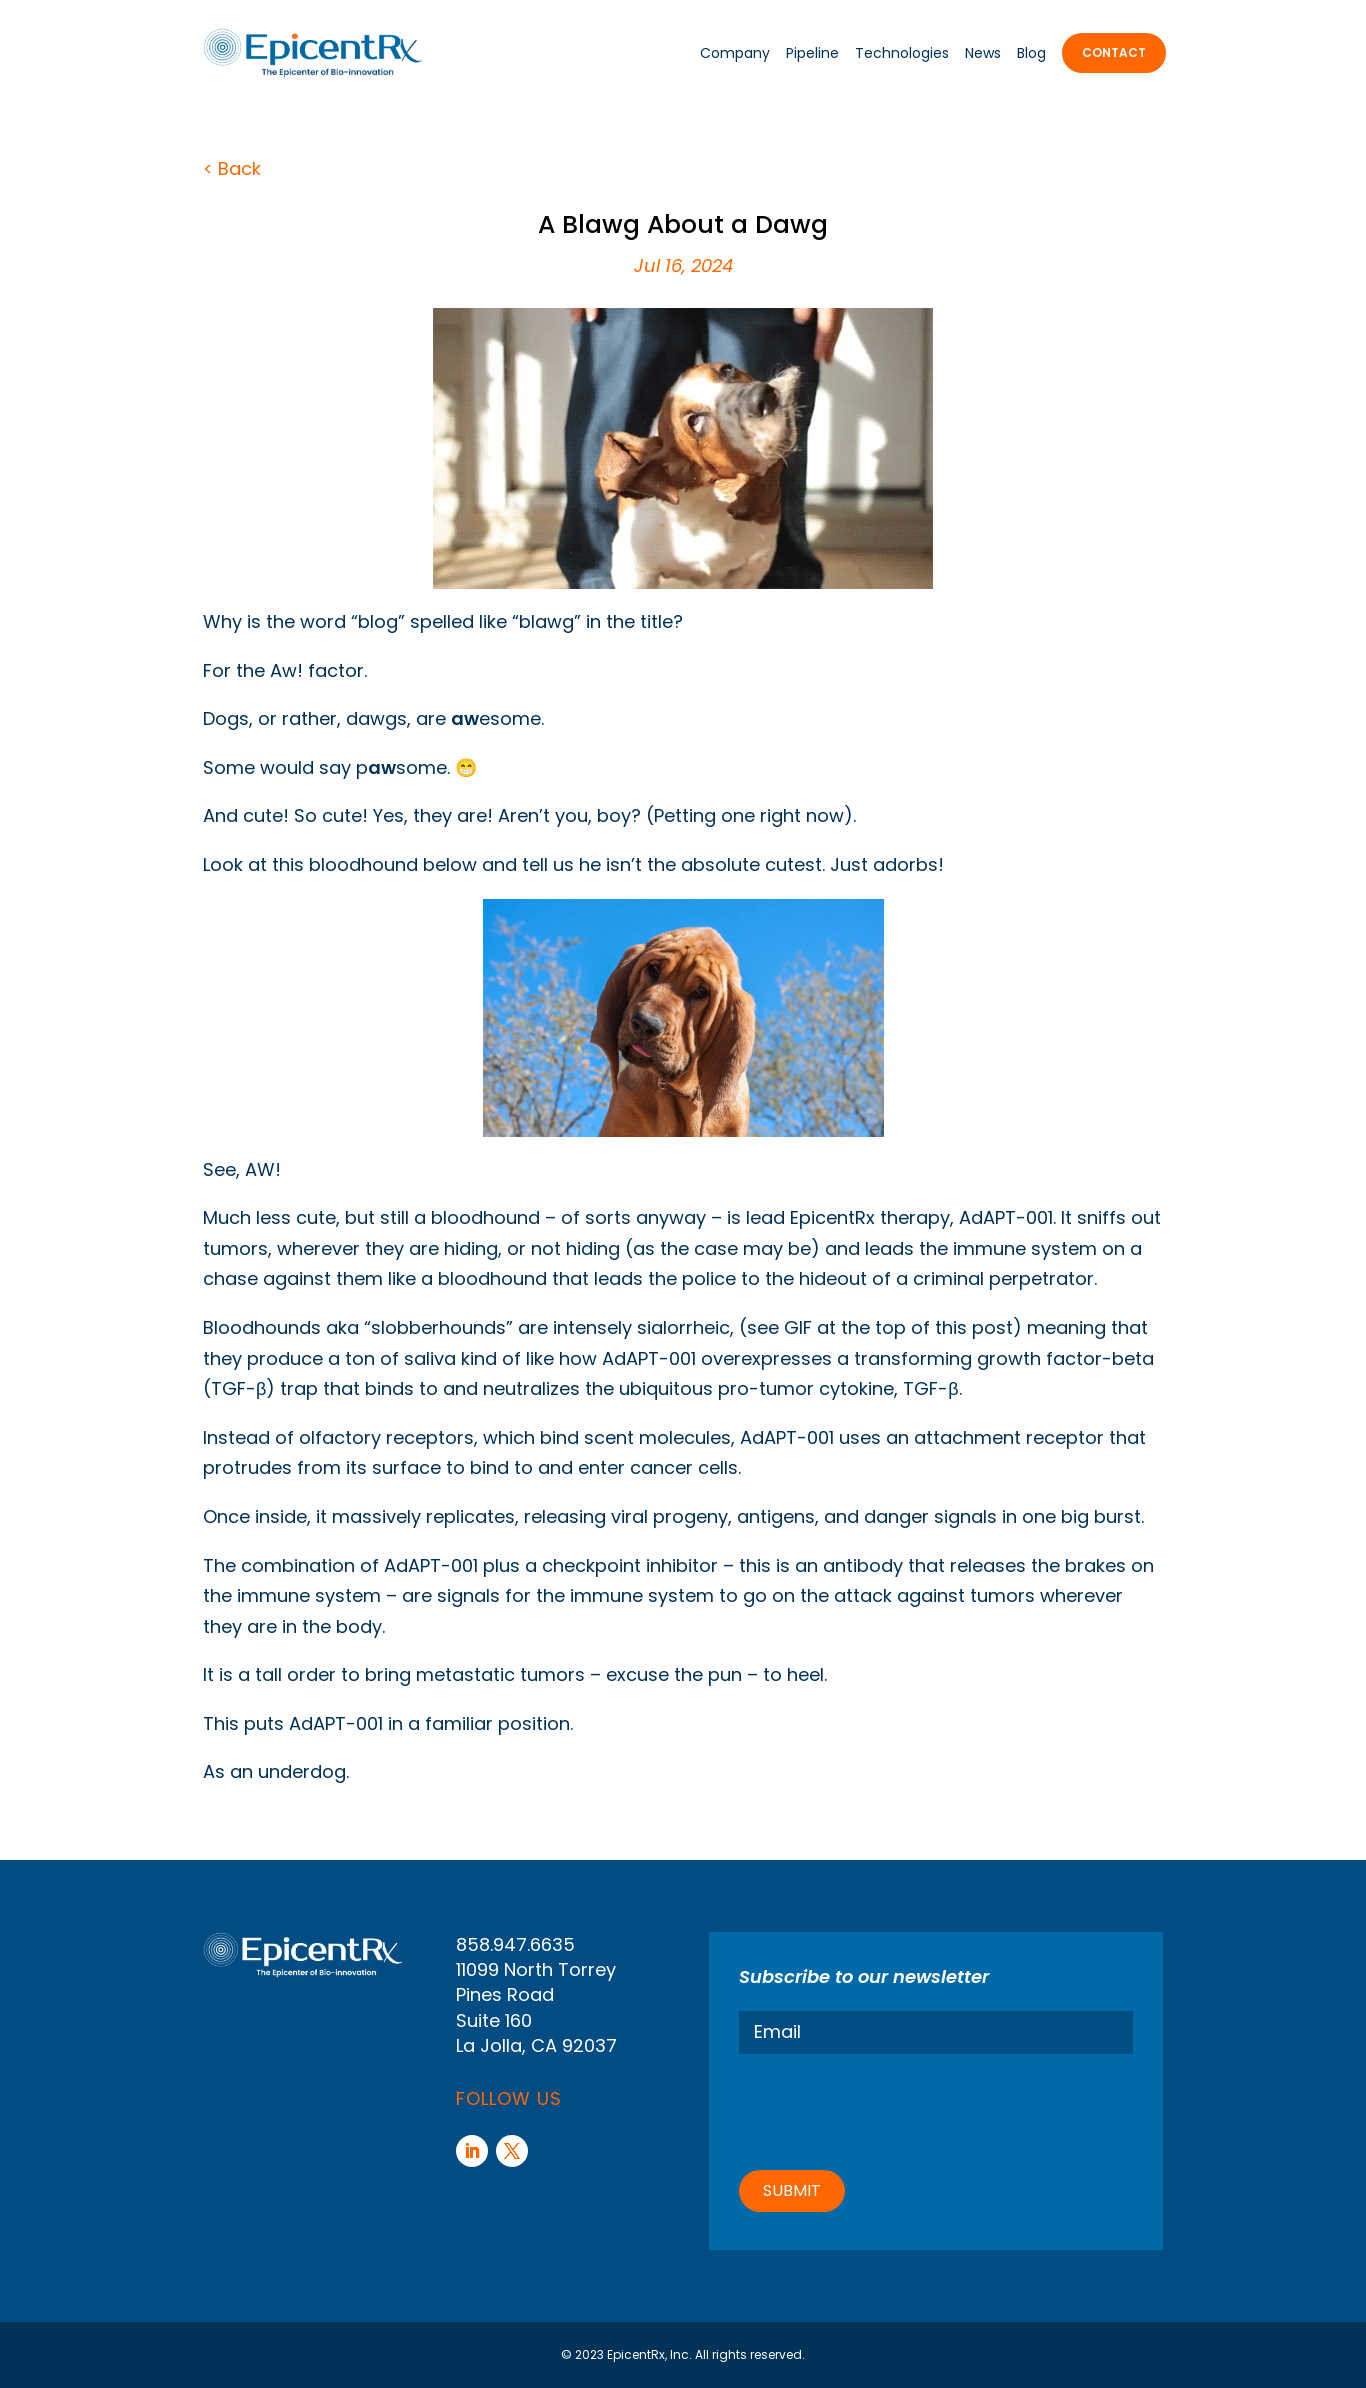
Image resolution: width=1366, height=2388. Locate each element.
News (983, 53)
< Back (232, 168)
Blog (1031, 53)
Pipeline (812, 53)
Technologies (902, 53)
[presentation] (891, 2109)
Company (735, 53)
